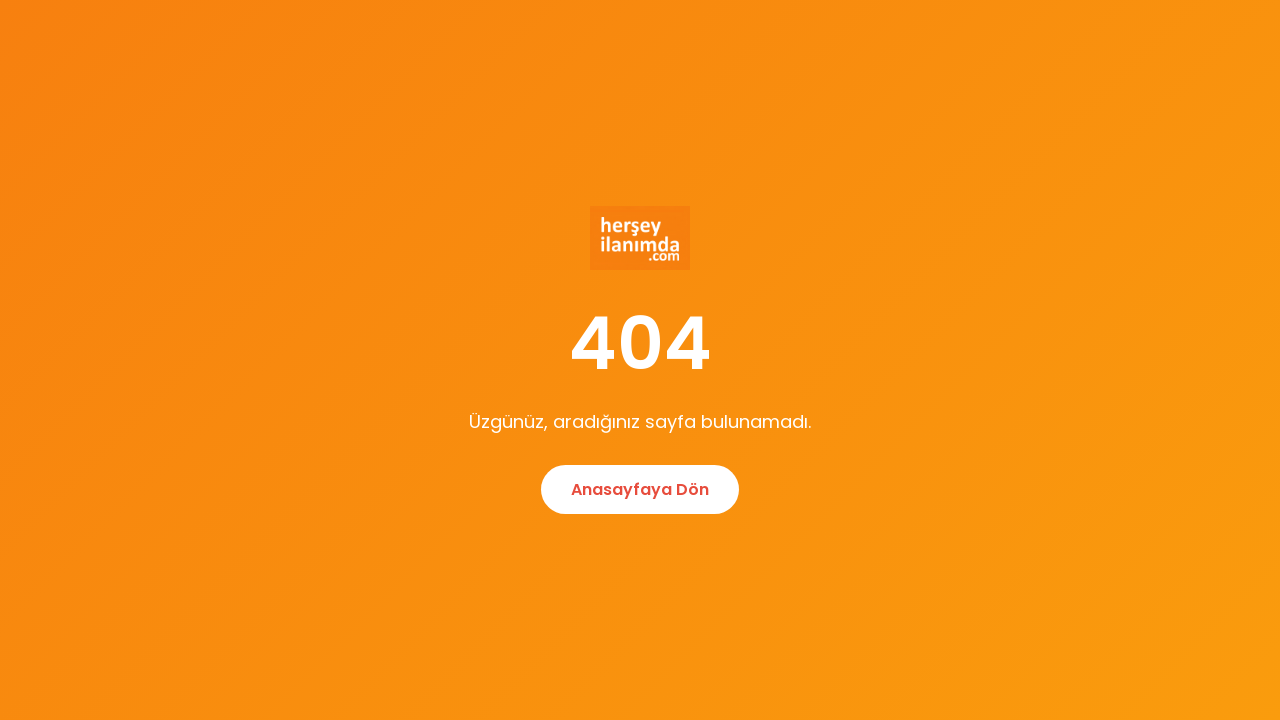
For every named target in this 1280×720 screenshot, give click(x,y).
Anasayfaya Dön (640, 489)
